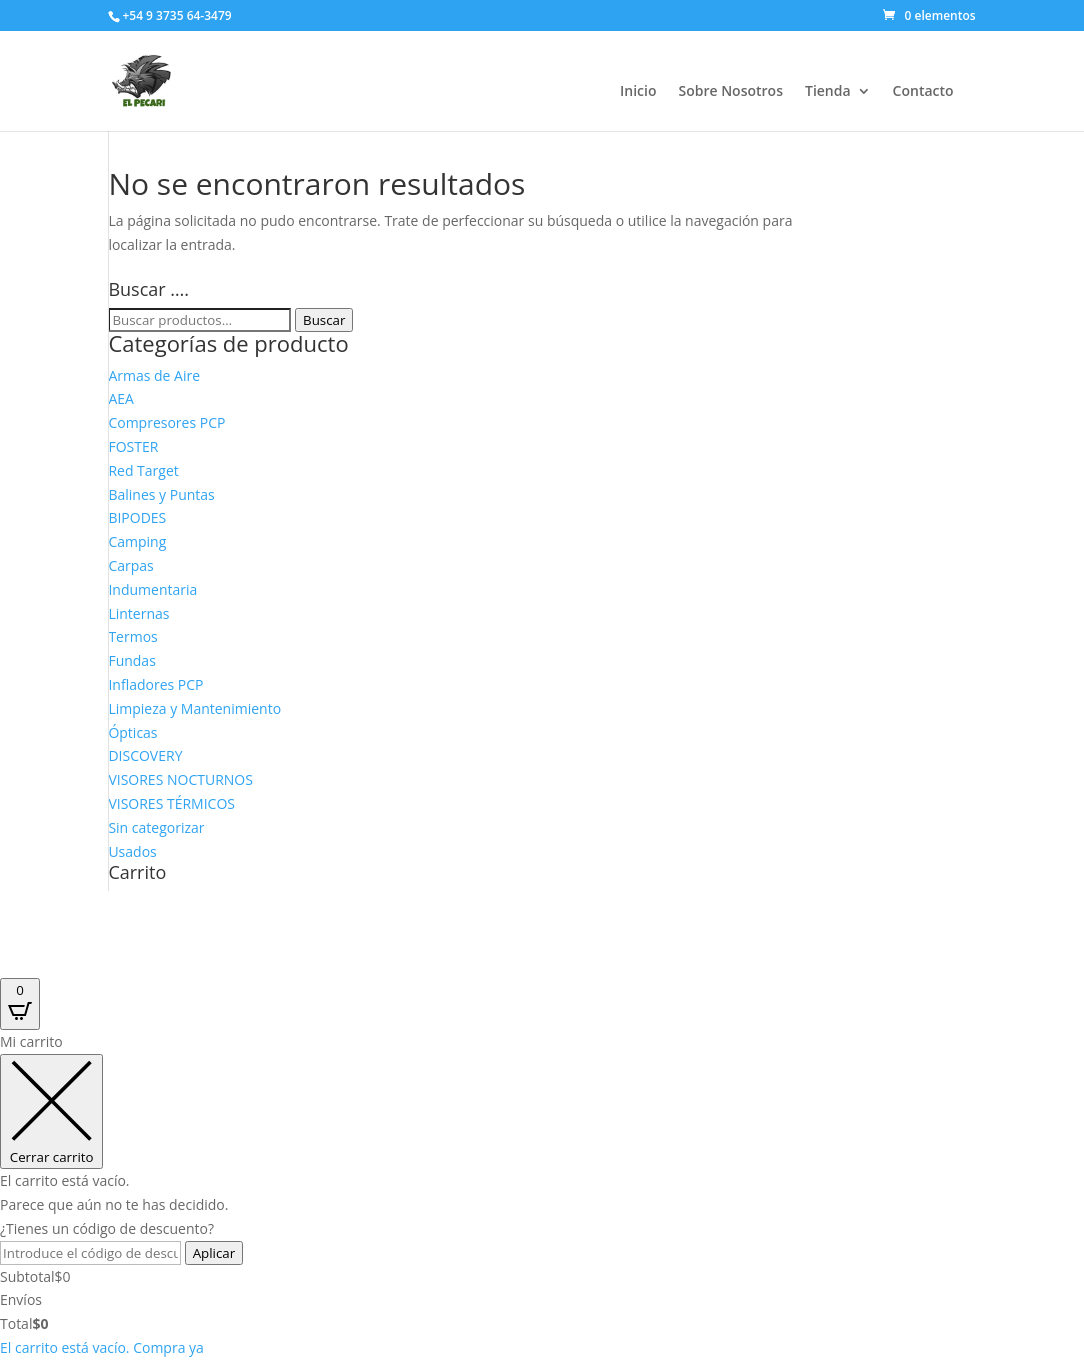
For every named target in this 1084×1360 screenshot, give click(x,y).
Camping (137, 541)
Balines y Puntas (161, 494)
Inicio (638, 92)
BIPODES (137, 517)
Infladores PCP (155, 684)
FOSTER (133, 446)
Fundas (131, 660)
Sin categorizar (156, 827)
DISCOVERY (145, 755)
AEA (120, 398)
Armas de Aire (154, 375)
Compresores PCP (166, 422)
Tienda (828, 92)
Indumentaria (152, 589)
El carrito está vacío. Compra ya (102, 1347)
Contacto (923, 92)
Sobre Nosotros (730, 92)
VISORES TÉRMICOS (171, 803)
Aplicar (214, 1253)
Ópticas (132, 732)
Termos (132, 636)
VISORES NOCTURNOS (180, 779)
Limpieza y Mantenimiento (194, 708)
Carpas (130, 565)
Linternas (138, 613)
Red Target (143, 470)
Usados (132, 851)
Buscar (324, 320)
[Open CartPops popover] (20, 1004)
